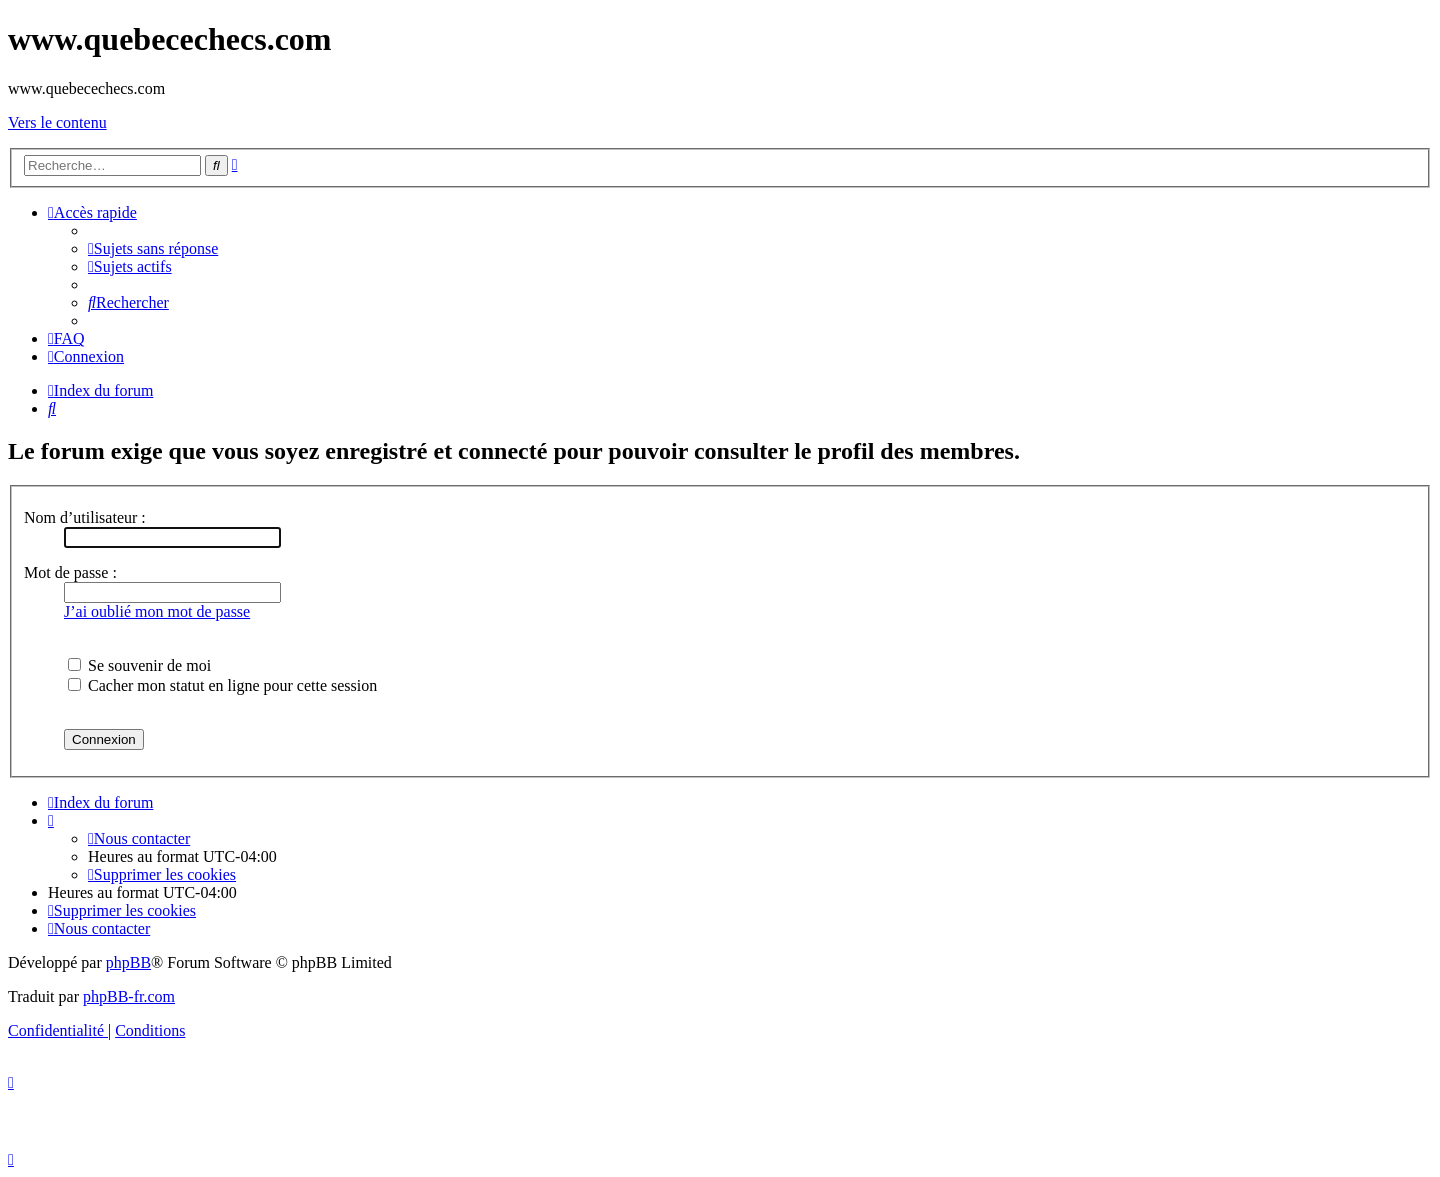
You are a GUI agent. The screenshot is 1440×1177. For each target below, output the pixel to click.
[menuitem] (153, 248)
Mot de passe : (70, 572)
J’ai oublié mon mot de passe (157, 611)
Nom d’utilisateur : (85, 517)
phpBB (128, 962)
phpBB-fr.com (129, 996)
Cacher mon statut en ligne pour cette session (222, 685)
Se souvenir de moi (139, 665)
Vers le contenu (57, 122)
